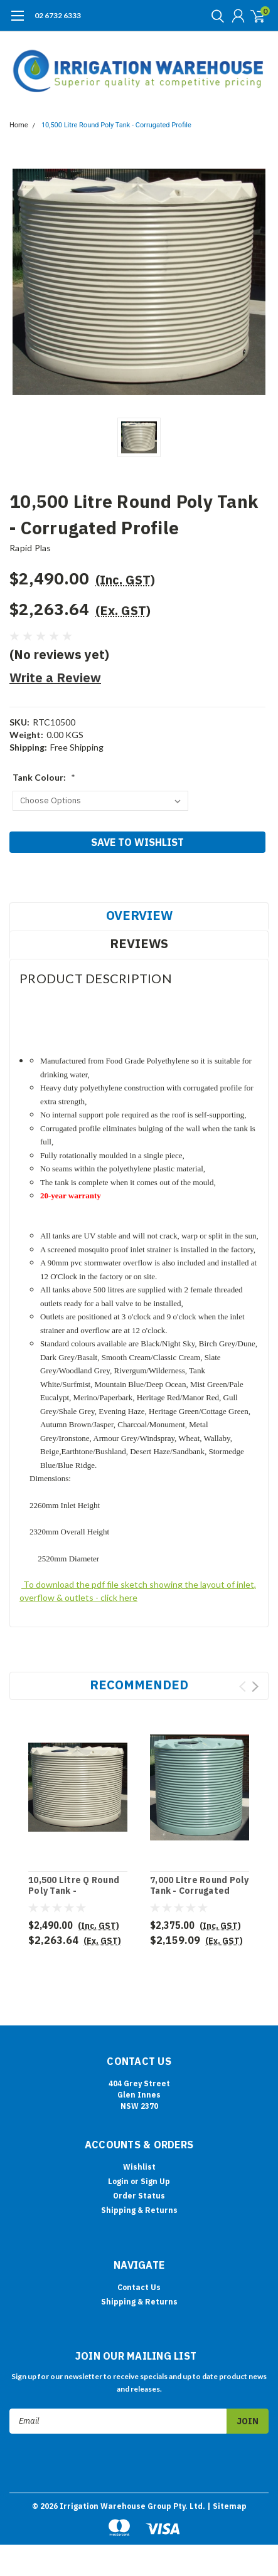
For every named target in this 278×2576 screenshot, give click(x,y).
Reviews (139, 943)
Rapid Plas (30, 547)
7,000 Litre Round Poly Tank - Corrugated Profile (199, 1891)
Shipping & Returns (139, 2210)
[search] (214, 15)
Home (18, 125)
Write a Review (55, 677)
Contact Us (139, 2287)
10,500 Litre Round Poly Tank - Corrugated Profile (116, 125)
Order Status (139, 2195)
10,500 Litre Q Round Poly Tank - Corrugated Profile (73, 1891)
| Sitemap (227, 2506)
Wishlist (139, 2167)
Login (118, 2181)
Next (255, 1686)
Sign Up (155, 2181)
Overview (139, 915)
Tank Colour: (44, 777)
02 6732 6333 (58, 15)
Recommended (139, 1684)
